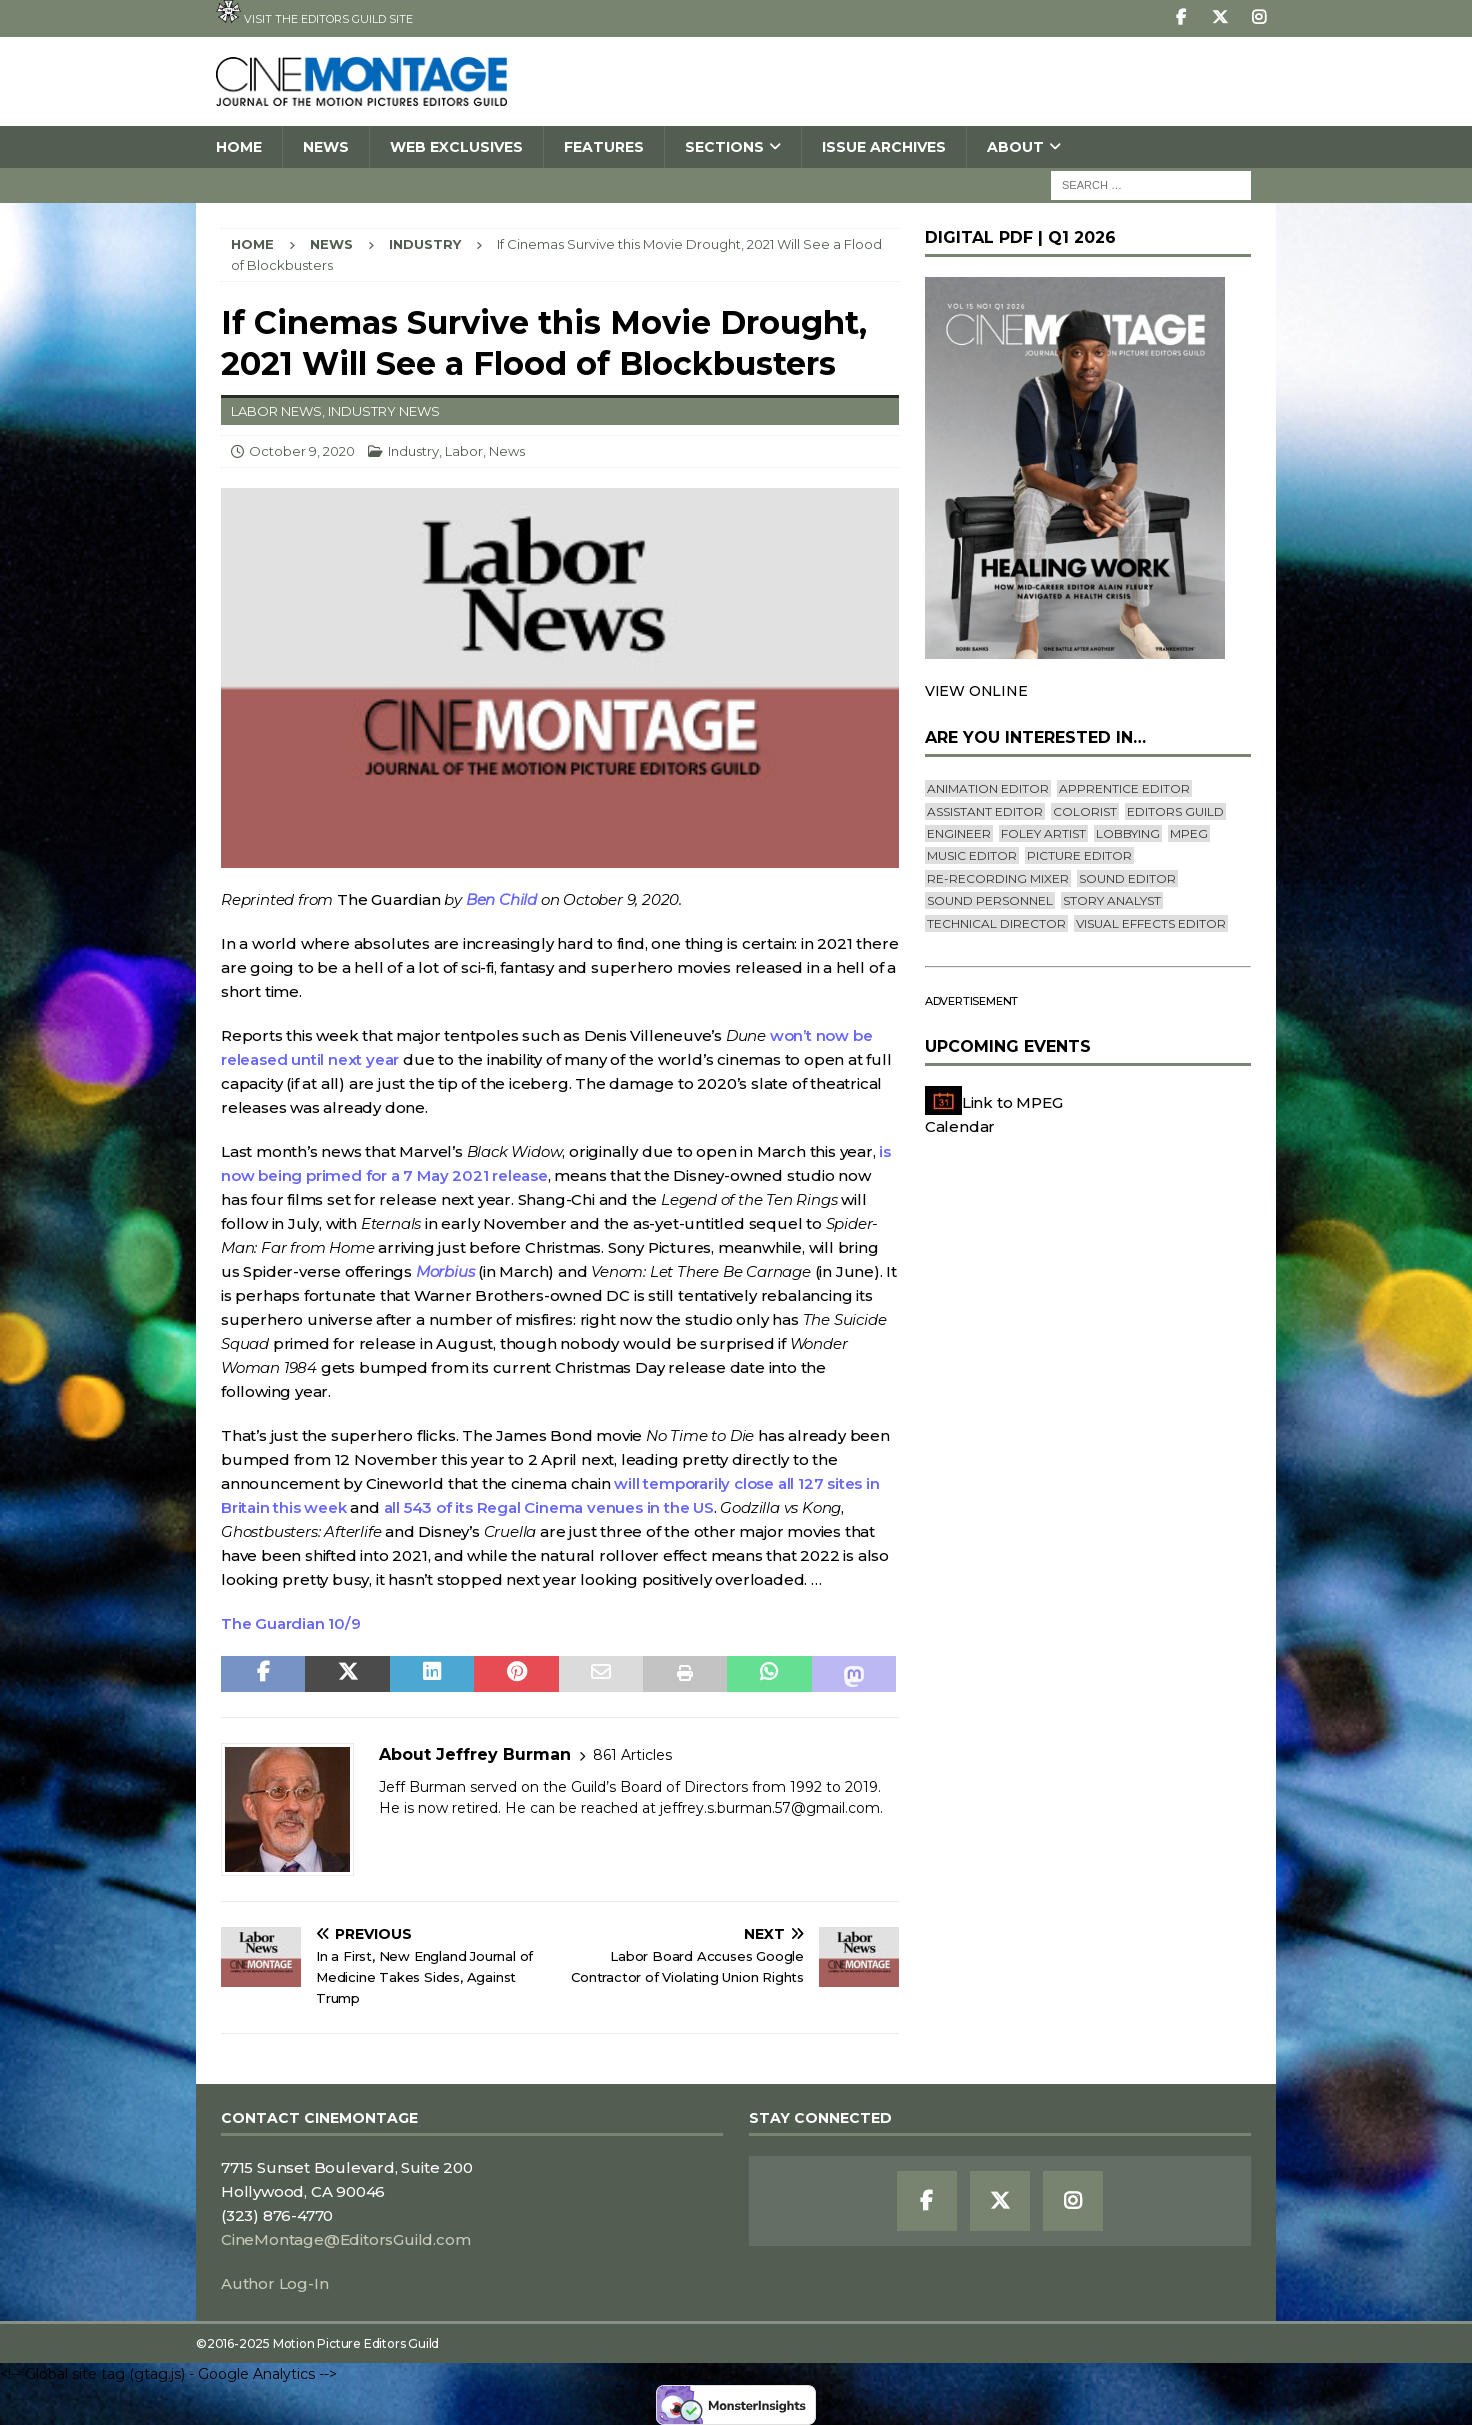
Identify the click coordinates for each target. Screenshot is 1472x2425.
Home (239, 147)
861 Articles (632, 1755)
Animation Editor (988, 788)
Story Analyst (1112, 900)
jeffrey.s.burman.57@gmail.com (770, 1808)
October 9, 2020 (302, 451)
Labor (464, 451)
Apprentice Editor (1124, 788)
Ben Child (501, 899)
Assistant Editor (985, 811)
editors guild (1175, 811)
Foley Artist (1043, 833)
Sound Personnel (990, 900)
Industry (413, 451)
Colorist (1085, 811)
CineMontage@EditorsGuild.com (345, 2239)
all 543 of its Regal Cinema (485, 1507)
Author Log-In (274, 2283)
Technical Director (996, 923)
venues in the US (650, 1507)
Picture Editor (1079, 855)
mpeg (1189, 833)
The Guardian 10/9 (291, 1623)
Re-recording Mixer (998, 878)
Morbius (445, 1271)
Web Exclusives (456, 147)
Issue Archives (884, 147)
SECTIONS (724, 147)
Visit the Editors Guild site (314, 13)
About (1015, 147)
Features (604, 147)
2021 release (497, 1175)
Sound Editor (1127, 878)
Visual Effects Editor (1151, 923)
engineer (959, 833)
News (326, 147)
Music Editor (972, 855)
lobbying (1128, 833)
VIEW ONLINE (976, 691)
